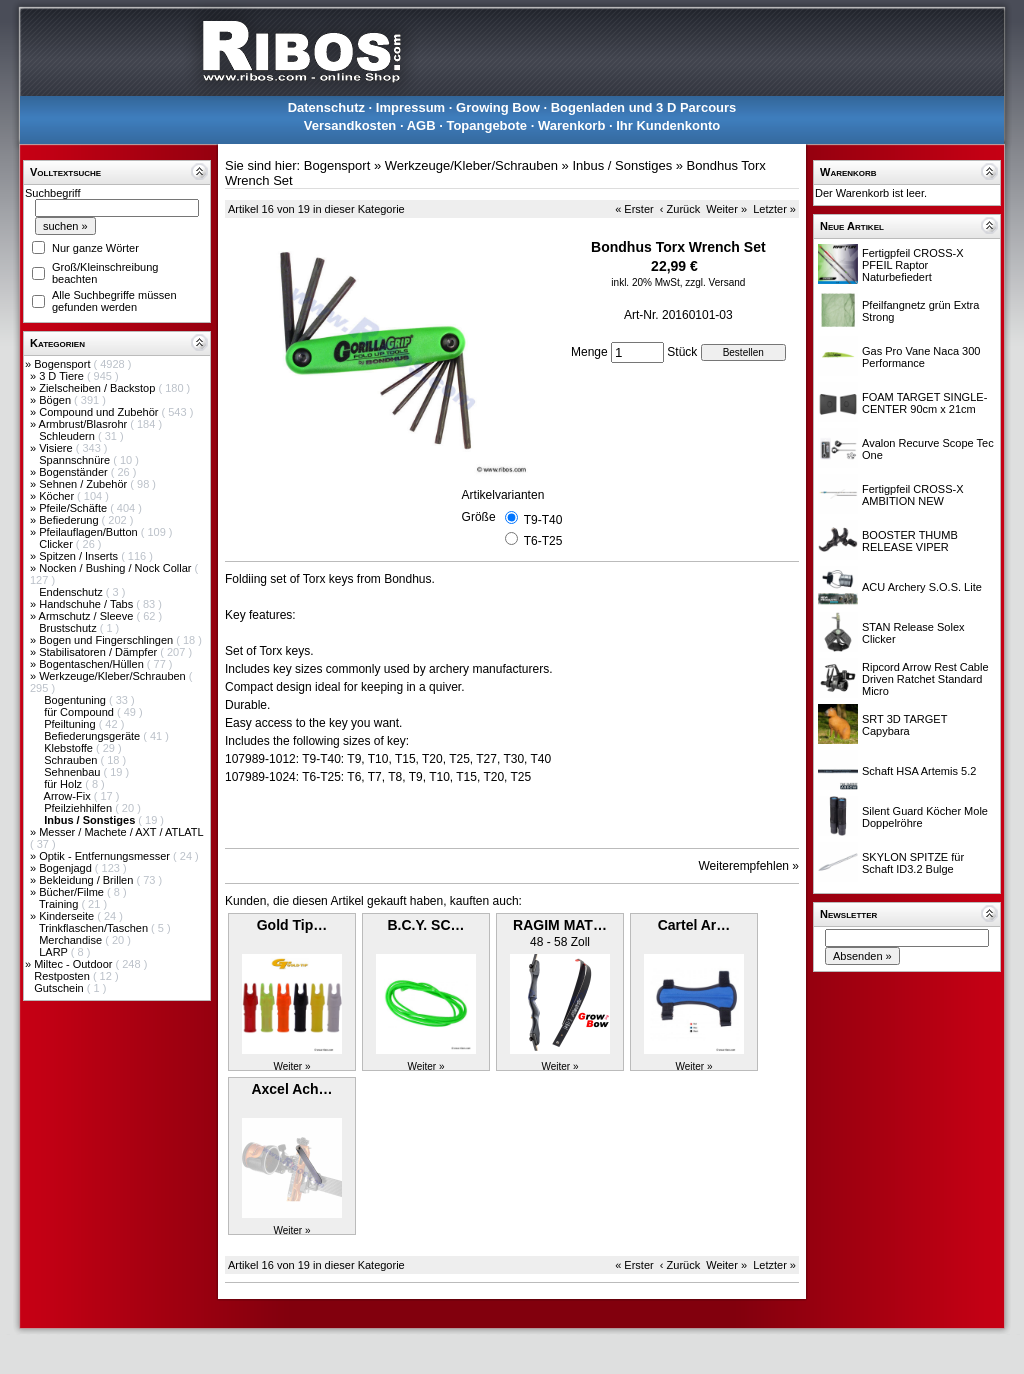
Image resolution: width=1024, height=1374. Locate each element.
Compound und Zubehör (100, 412)
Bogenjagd (67, 868)
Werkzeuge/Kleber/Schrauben (114, 676)
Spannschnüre (76, 460)
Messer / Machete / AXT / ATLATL (121, 832)
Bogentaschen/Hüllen (93, 664)
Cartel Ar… (694, 925)
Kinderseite (68, 916)
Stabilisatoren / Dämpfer (99, 652)
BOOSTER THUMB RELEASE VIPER (910, 541)
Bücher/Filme (73, 892)
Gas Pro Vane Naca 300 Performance (921, 357)
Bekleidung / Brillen (87, 880)
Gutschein (60, 988)
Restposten (63, 976)
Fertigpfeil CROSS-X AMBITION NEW (912, 495)
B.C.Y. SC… (425, 925)
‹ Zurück (680, 209)
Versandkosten (350, 125)
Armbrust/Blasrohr (85, 424)
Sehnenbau (73, 772)
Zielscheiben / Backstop (98, 388)
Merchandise (72, 940)
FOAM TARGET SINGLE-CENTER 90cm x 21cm (924, 403)
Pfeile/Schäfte (74, 508)
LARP (55, 952)
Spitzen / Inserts (80, 556)
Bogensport (63, 364)
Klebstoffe (70, 748)
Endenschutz (72, 592)
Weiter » (726, 209)
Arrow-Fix (69, 796)
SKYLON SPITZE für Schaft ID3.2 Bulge (913, 863)
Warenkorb (571, 125)
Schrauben (72, 760)
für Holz (64, 784)
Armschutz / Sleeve (88, 616)
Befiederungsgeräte (93, 736)
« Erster (634, 209)
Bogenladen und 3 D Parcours (644, 107)
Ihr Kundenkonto (668, 125)
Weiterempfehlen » (749, 866)
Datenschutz (326, 107)
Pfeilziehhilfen (79, 808)
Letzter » (774, 209)
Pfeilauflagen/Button (90, 532)
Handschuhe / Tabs (87, 604)
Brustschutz (69, 628)
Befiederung (70, 520)
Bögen (56, 400)
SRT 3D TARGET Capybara (904, 725)
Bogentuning (76, 700)
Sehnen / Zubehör (84, 484)
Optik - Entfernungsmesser (106, 856)
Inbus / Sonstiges (622, 165)
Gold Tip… (292, 925)
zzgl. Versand (715, 282)
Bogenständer (75, 472)
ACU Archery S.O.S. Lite (922, 587)
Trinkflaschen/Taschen (95, 928)
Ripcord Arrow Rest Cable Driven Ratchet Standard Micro (925, 679)
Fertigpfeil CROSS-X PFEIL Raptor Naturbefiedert (912, 265)
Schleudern (68, 436)
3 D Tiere (63, 376)
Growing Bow (498, 107)
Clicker (57, 544)
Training (60, 904)
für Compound (80, 712)
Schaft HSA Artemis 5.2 (919, 771)
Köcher (58, 496)
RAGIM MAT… (560, 925)
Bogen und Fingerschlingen (107, 640)
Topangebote (486, 125)
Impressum (410, 107)
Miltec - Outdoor (74, 964)
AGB (421, 125)
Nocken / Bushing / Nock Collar (116, 568)
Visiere (57, 448)
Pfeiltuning (71, 724)
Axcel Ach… (291, 1089)
